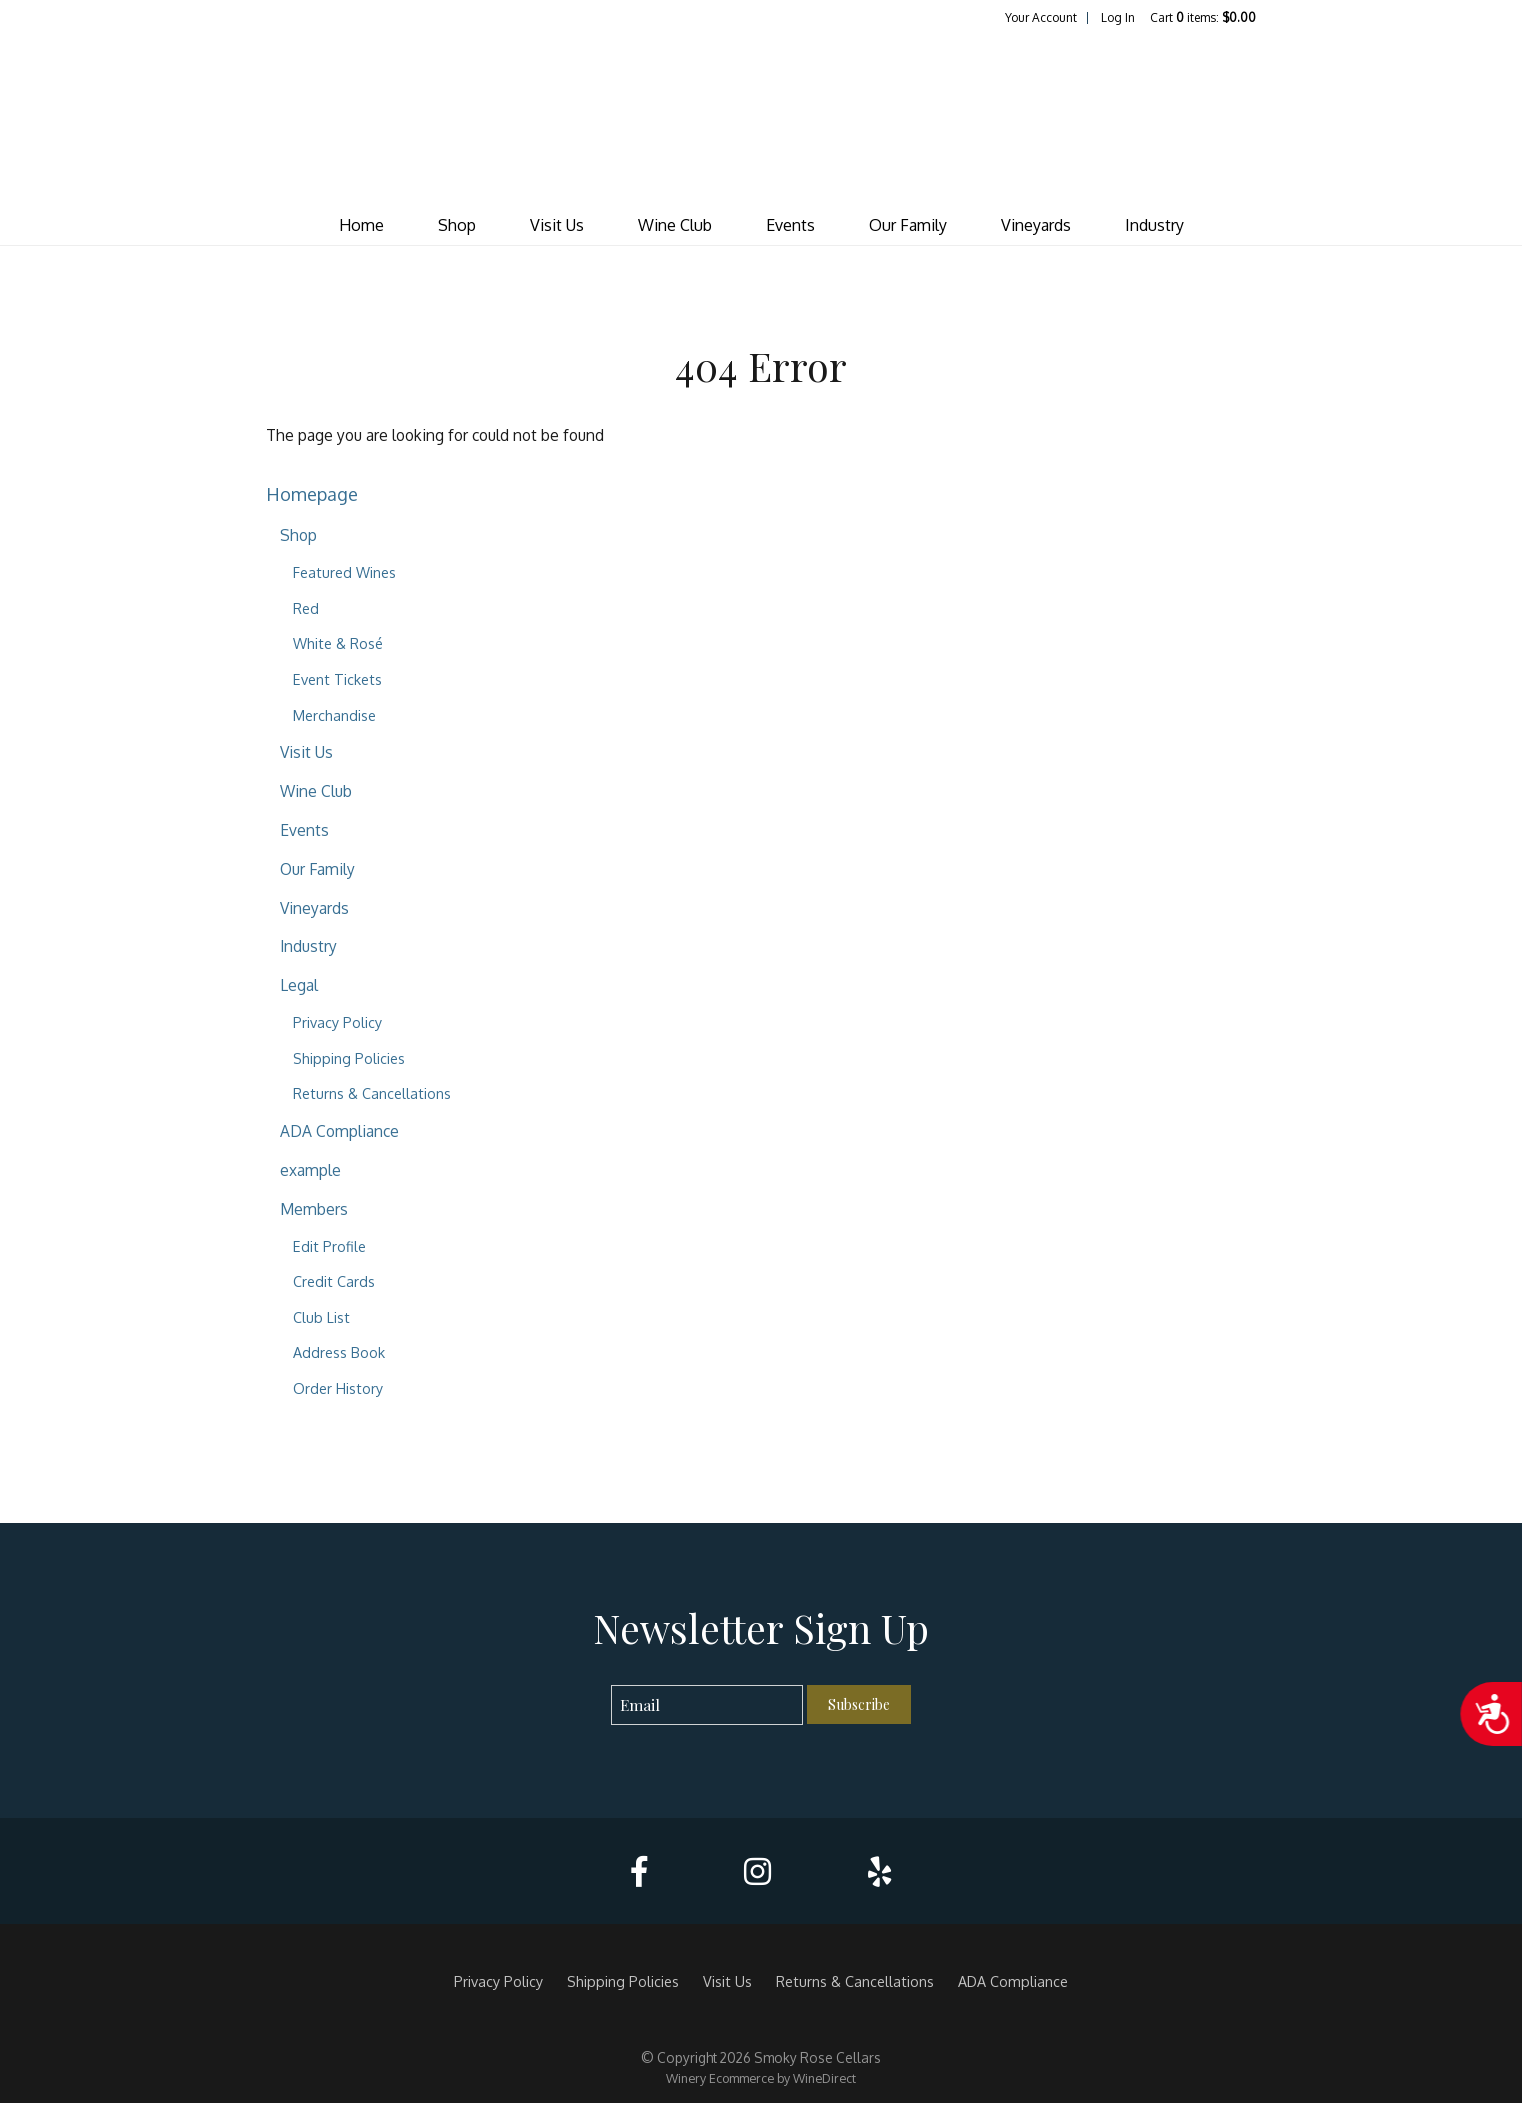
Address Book (339, 1352)
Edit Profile (329, 1246)
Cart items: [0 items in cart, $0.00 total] (1203, 17)
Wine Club (675, 225)
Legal (299, 985)
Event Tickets (337, 679)
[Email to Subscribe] (707, 1705)
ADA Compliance (339, 1131)
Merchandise (334, 715)
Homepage (312, 493)
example (310, 1170)
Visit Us (557, 225)
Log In (1118, 17)
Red (306, 608)
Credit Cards (334, 1281)
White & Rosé (338, 643)
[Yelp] (879, 1871)
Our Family (908, 225)
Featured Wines (344, 572)
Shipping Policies (349, 1058)
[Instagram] (757, 1871)
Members (314, 1209)
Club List (321, 1317)
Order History (338, 1388)
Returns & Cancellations (372, 1093)
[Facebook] (639, 1871)
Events (790, 225)
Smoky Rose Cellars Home (761, 116)
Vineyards (1036, 225)
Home (361, 225)
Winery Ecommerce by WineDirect (761, 2078)
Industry (1154, 225)
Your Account (1041, 17)
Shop (457, 225)
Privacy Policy (337, 1022)
